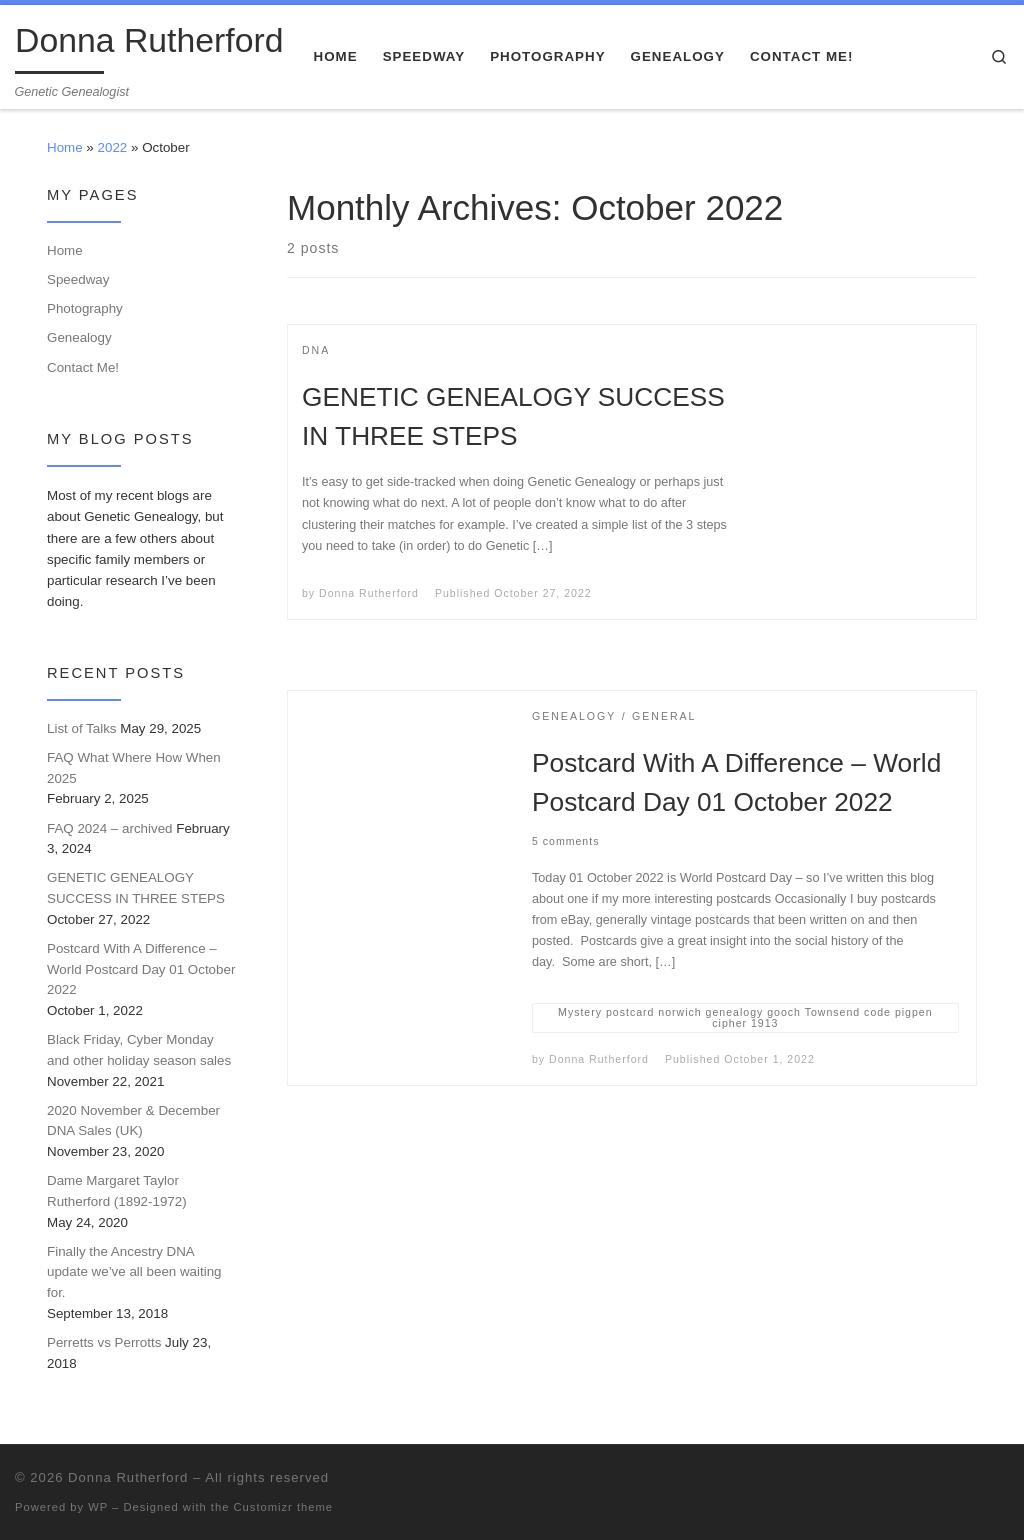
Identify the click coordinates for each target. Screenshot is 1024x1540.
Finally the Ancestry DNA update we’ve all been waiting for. (134, 1272)
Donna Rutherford (369, 593)
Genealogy (79, 337)
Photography (85, 308)
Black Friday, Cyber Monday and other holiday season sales (139, 1050)
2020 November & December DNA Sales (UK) (133, 1121)
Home (65, 147)
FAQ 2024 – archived (110, 828)
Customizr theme (284, 1507)
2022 (113, 147)
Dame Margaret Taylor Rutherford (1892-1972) (117, 1191)
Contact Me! (83, 367)
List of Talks (82, 728)
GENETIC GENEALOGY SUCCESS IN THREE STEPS (136, 888)
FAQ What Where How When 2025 (134, 768)
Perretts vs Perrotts (104, 1342)
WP (98, 1507)
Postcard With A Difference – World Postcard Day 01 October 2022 (141, 969)
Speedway (78, 279)
